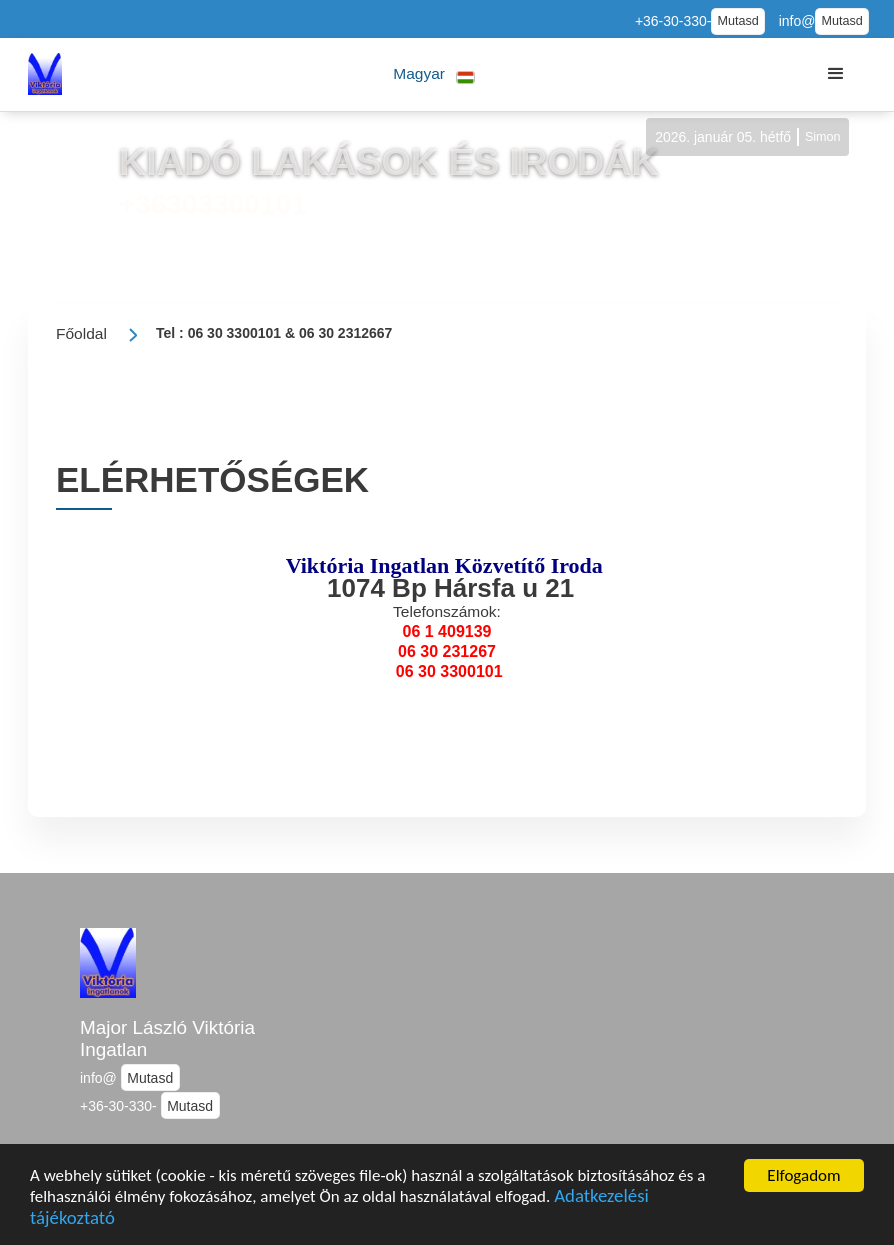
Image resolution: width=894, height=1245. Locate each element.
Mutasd (737, 21)
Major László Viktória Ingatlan (167, 1039)
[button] (434, 74)
